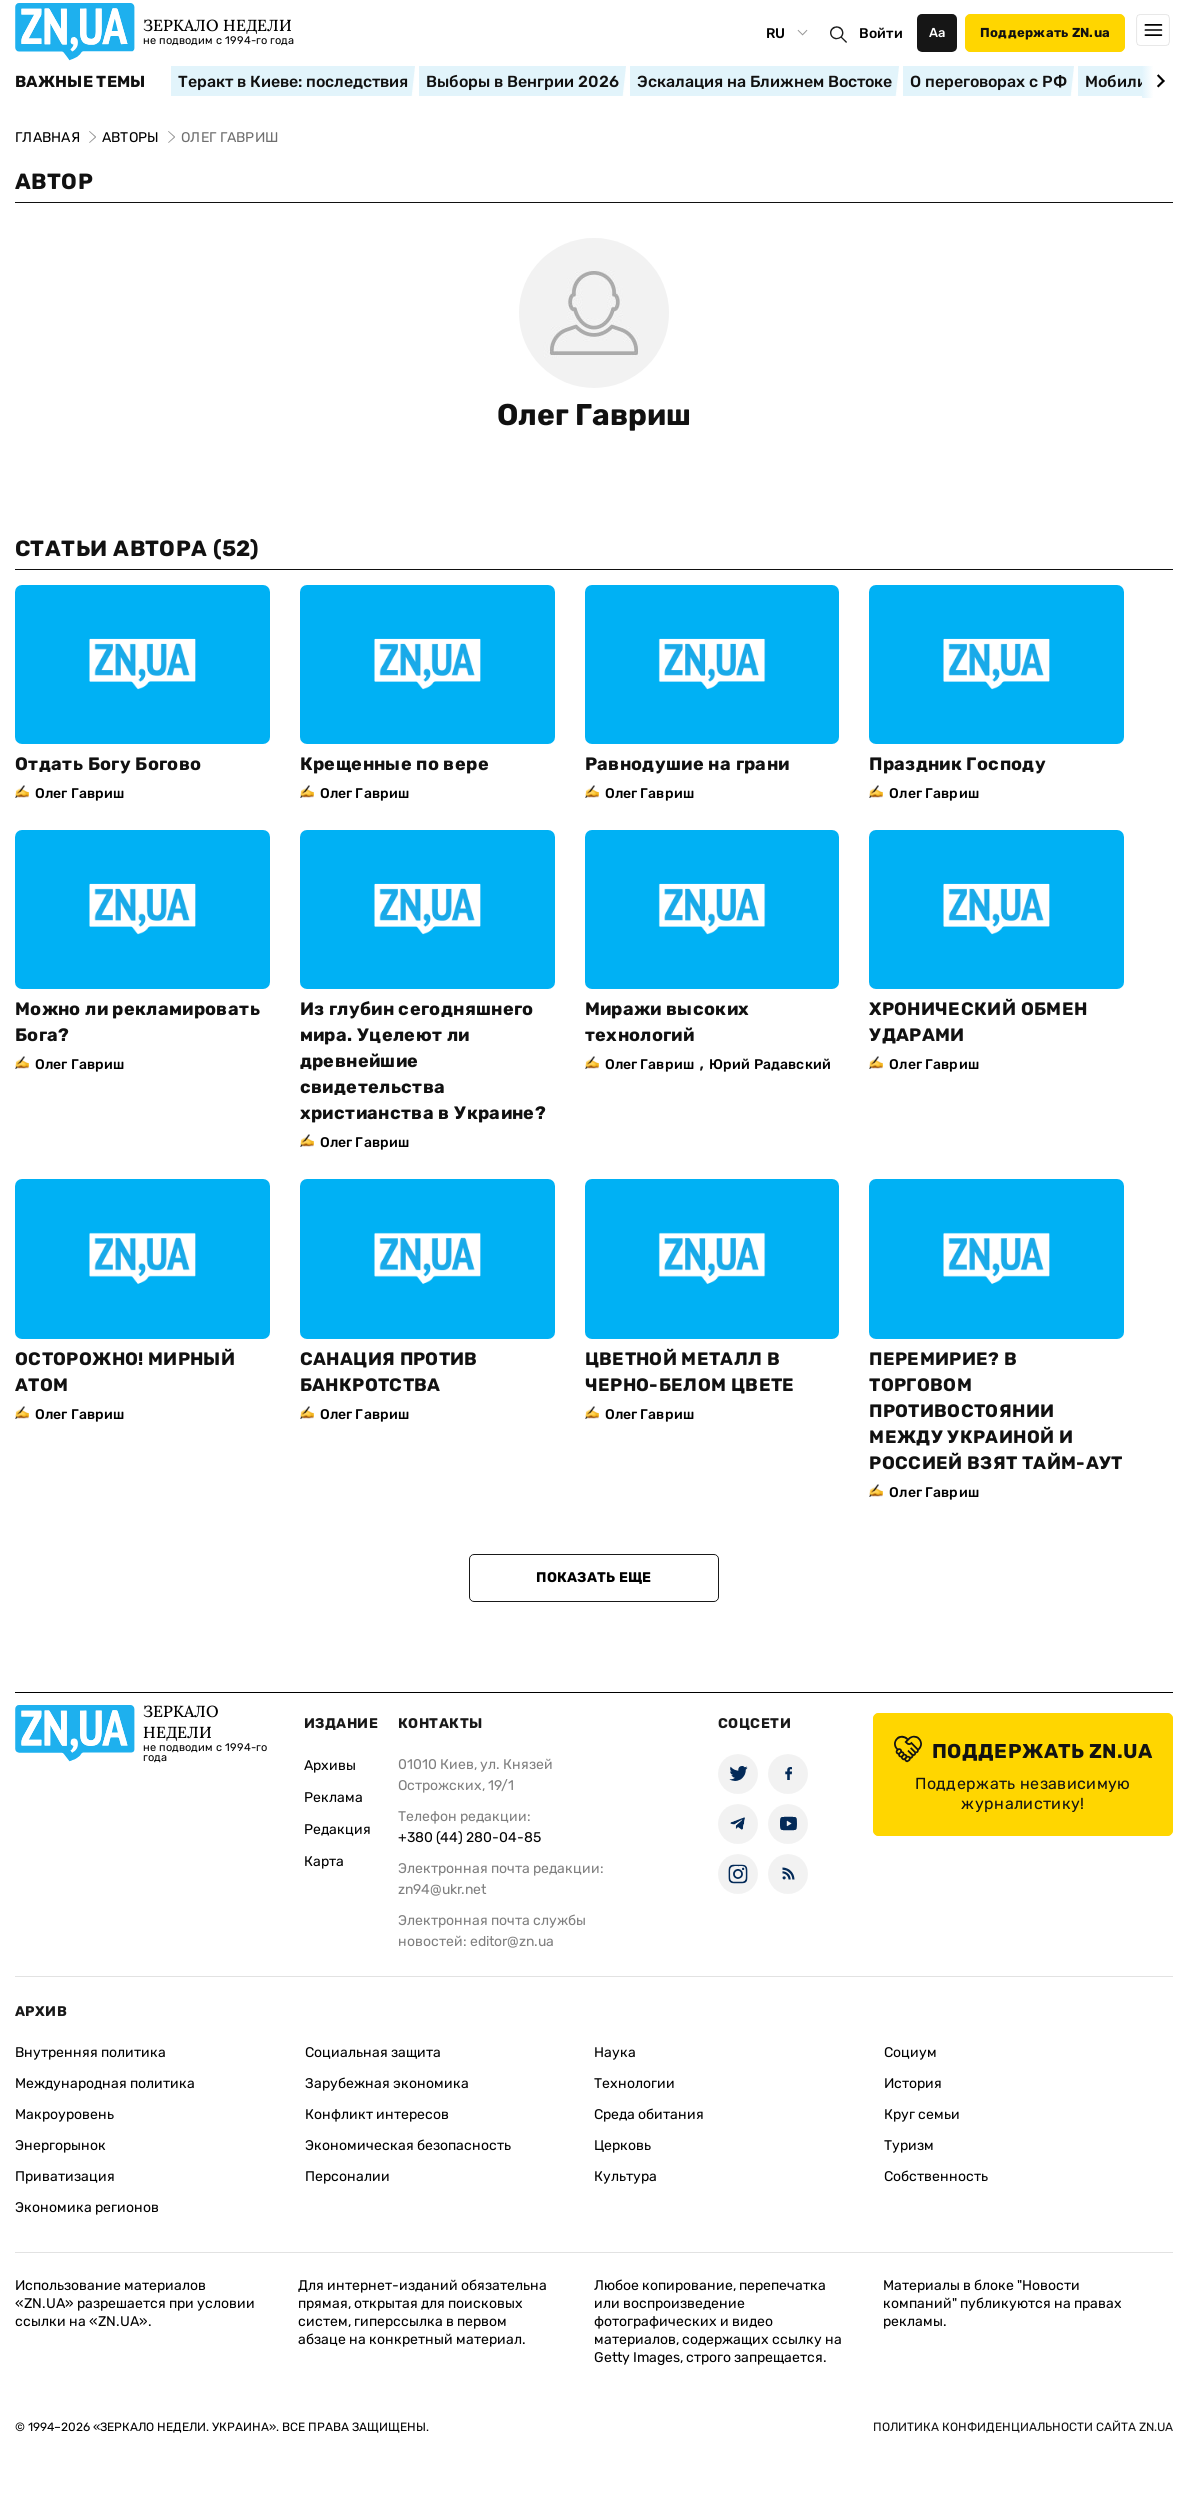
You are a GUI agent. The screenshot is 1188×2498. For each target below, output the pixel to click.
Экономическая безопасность (408, 2145)
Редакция (337, 1829)
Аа (937, 32)
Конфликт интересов (377, 2114)
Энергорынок (60, 2145)
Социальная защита (373, 2052)
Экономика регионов (87, 2207)
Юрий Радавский (770, 1064)
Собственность (936, 2176)
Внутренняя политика (90, 2052)
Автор (54, 181)
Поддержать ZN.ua (1045, 32)
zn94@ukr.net (442, 1889)
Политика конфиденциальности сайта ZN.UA (1023, 2427)
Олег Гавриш (594, 415)
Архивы (330, 1765)
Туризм (909, 2145)
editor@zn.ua (512, 1941)
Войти (881, 33)
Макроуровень (64, 2114)
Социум (910, 2052)
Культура (625, 2176)
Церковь (622, 2145)
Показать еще (593, 1577)
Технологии (634, 2083)
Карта (324, 1861)
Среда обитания (649, 2114)
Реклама (333, 1797)
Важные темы (80, 82)
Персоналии (347, 2176)
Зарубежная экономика (387, 2083)
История (913, 2083)
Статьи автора (137, 548)
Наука (615, 2052)
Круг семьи (922, 2114)
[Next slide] (1157, 81)
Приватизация (65, 2176)
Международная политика (105, 2083)
